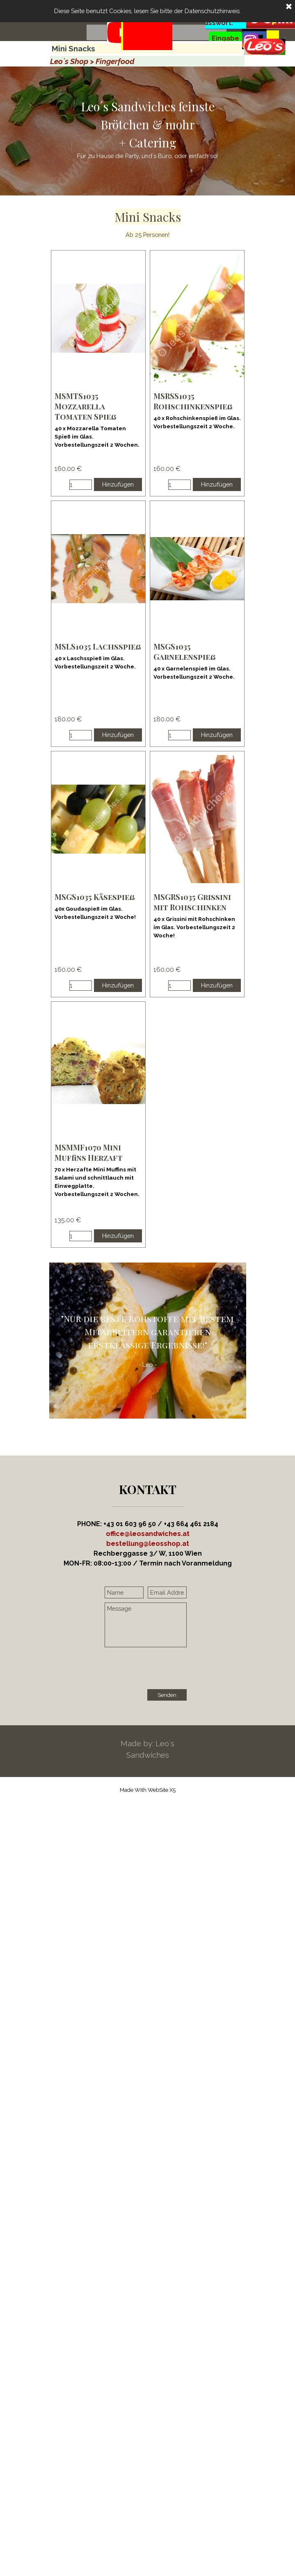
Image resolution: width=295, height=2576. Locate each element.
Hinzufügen (118, 484)
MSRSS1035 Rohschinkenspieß (193, 401)
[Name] (124, 1592)
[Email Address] (167, 1592)
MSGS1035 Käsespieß (95, 897)
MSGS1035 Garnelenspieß (184, 651)
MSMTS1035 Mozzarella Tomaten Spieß (86, 406)
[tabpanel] (146, 45)
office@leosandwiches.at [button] (148, 1534)
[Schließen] (289, 7)
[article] (98, 373)
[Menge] (80, 485)
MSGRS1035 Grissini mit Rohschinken (192, 902)
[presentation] (167, 1669)
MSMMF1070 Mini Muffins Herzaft (89, 1152)
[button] (147, 1543)
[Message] (146, 1625)
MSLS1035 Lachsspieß (98, 646)
